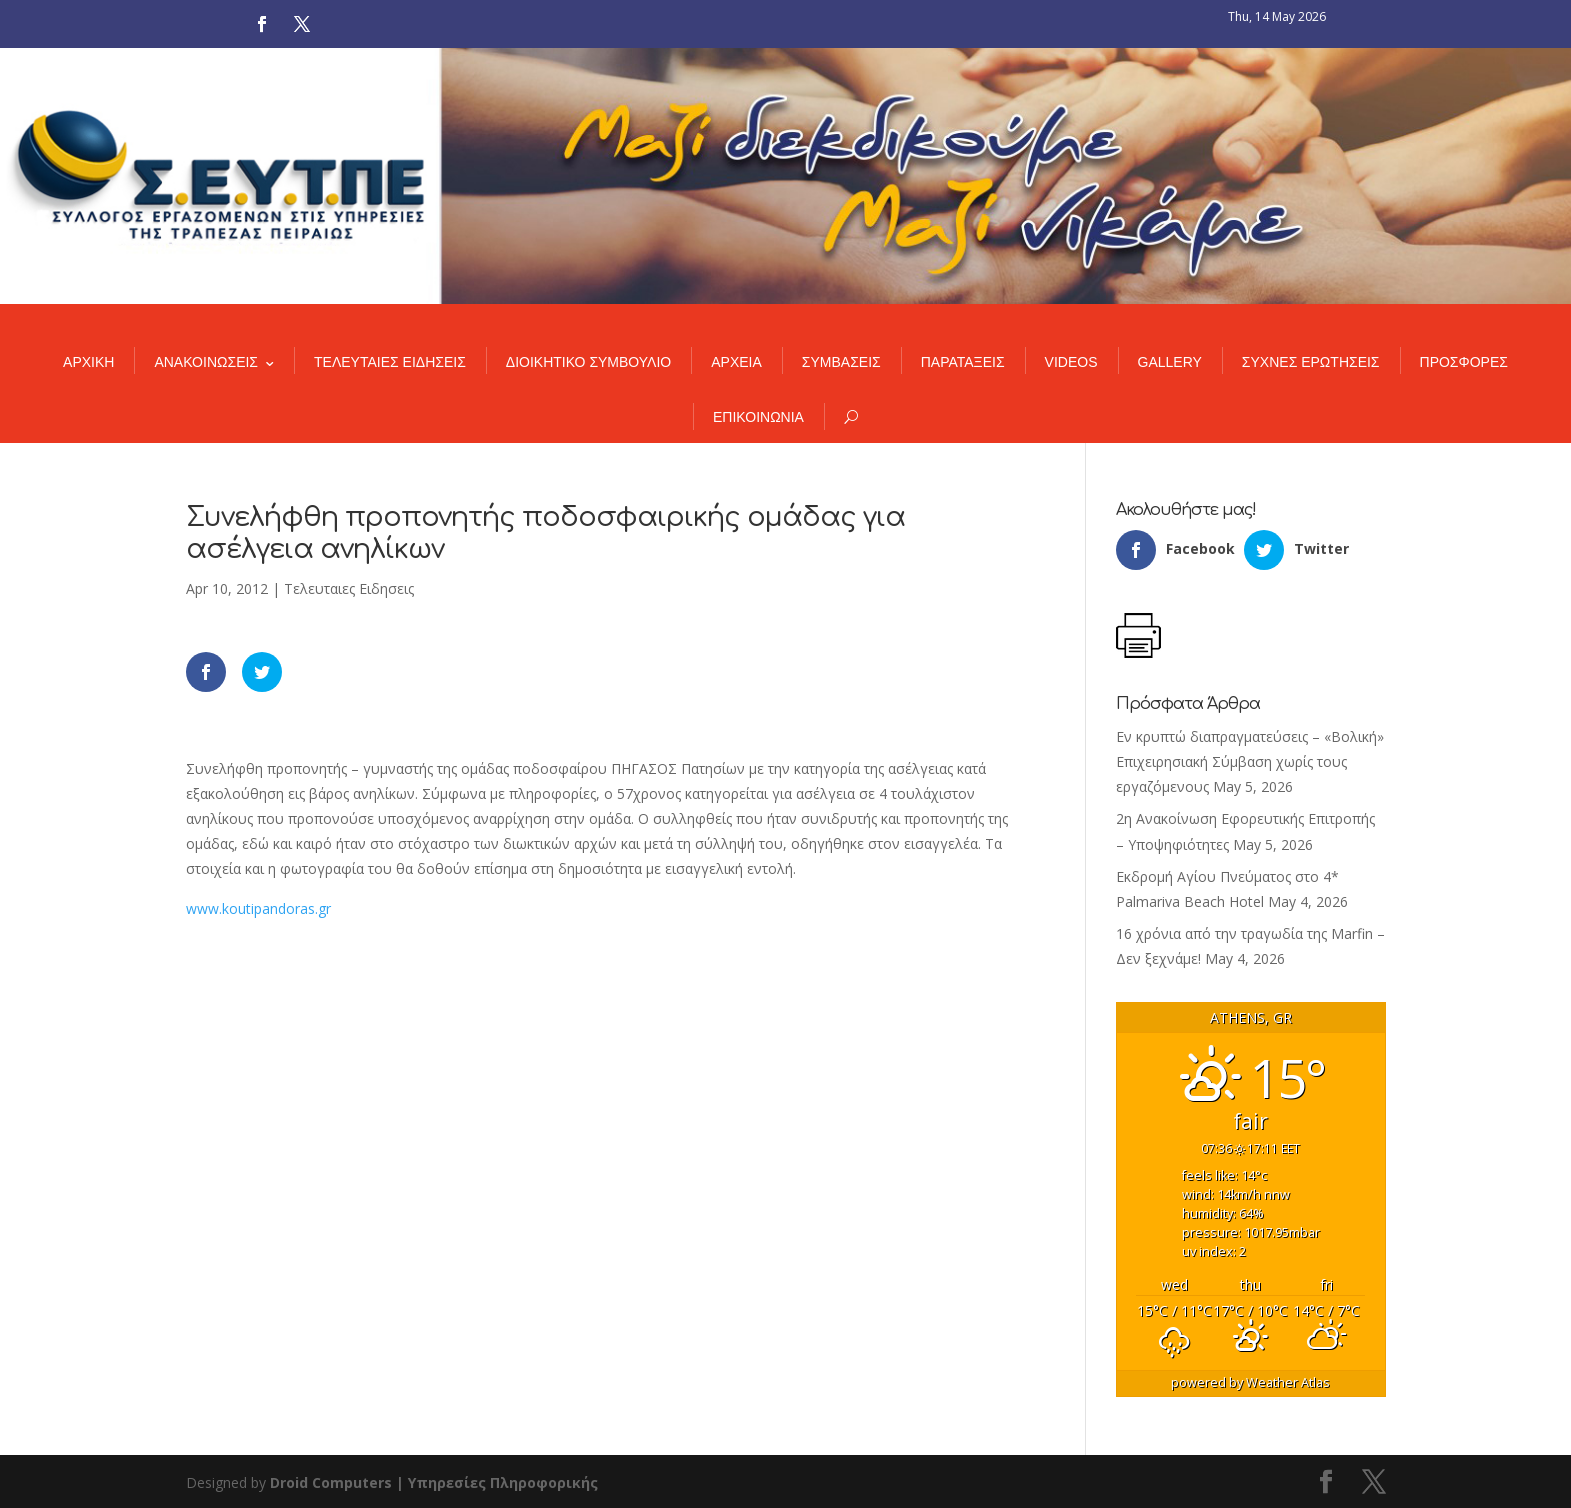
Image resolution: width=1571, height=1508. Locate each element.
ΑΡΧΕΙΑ (736, 362)
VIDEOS (1071, 362)
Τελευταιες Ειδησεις (349, 588)
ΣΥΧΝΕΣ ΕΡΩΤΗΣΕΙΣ (1311, 362)
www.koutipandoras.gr (258, 908)
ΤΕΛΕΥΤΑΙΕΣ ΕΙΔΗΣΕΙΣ (390, 362)
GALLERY (1170, 362)
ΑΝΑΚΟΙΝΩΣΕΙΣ (206, 362)
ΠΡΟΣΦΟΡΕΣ (1464, 362)
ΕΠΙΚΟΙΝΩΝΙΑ (758, 417)
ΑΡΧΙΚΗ (88, 362)
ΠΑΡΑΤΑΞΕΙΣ (963, 362)
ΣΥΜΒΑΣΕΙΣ (841, 362)
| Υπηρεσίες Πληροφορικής (497, 1482)
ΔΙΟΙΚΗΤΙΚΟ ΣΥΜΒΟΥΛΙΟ (588, 362)
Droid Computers (331, 1482)
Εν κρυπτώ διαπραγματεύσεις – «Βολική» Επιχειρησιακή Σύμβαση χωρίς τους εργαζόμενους (1250, 761)
